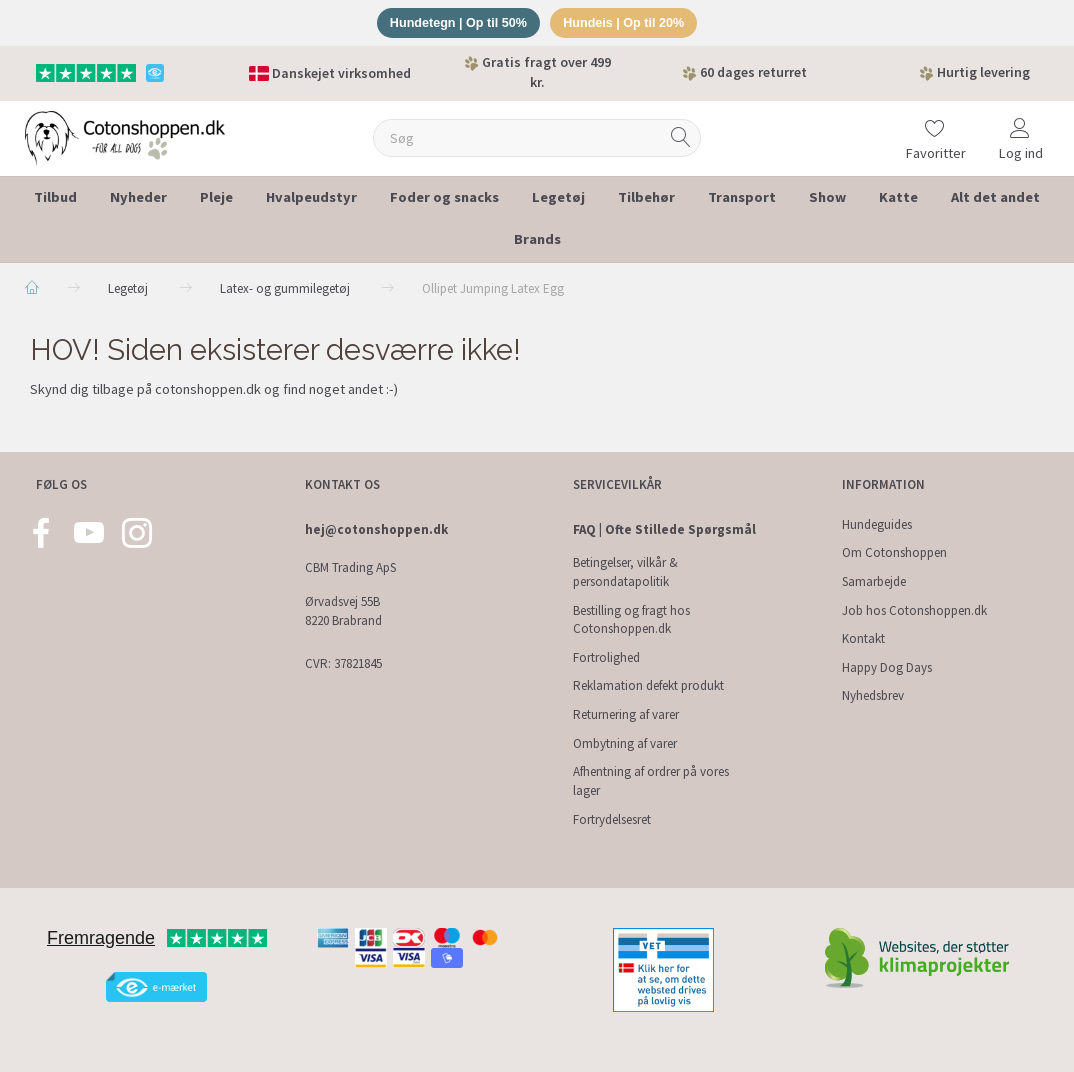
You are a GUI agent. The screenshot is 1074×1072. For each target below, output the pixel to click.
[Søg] (681, 139)
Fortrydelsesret (612, 819)
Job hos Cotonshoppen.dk (914, 610)
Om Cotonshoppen (894, 553)
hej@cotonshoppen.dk (376, 529)
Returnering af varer (626, 714)
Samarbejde (874, 581)
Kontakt (863, 638)
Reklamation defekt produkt (648, 686)
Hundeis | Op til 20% (626, 23)
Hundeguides (877, 524)
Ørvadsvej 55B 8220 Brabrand (343, 611)
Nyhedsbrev (873, 696)
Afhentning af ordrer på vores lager (651, 782)
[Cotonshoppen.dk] (125, 137)
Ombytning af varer (625, 743)
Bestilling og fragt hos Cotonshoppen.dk (631, 620)
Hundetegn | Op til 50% (456, 23)
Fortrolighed (606, 657)
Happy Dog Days (887, 667)
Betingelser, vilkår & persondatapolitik (625, 573)
